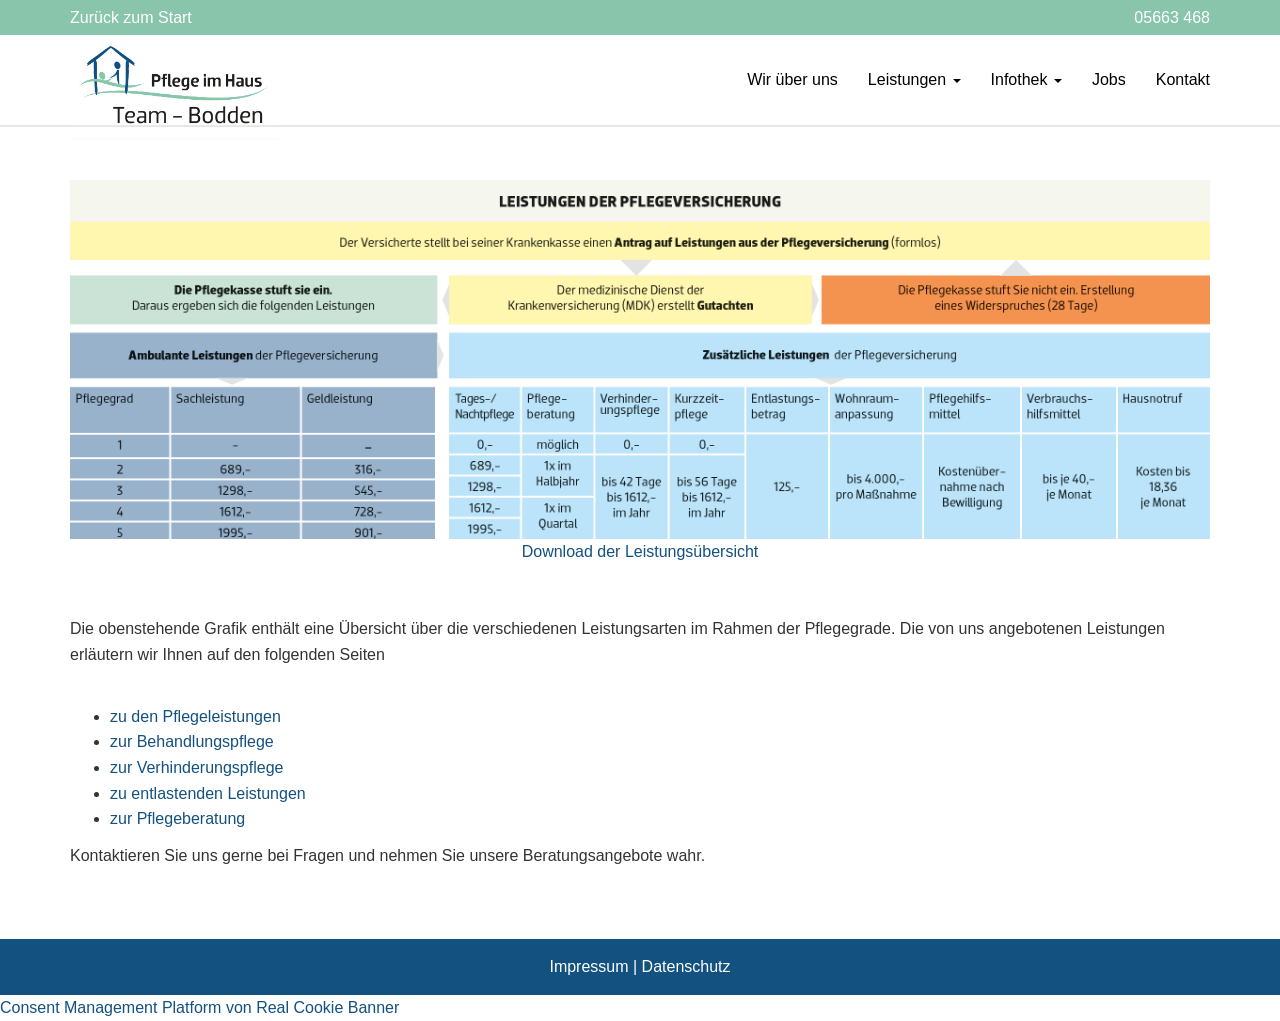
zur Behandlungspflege (192, 741)
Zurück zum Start (131, 17)
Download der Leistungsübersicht (640, 551)
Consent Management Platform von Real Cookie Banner (199, 1007)
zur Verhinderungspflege (196, 767)
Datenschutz (686, 966)
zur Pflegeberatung (177, 818)
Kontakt (1183, 79)
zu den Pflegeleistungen (195, 716)
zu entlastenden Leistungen (208, 793)
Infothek (1026, 79)
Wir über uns (792, 79)
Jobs (1109, 79)
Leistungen (914, 79)
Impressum (588, 966)
